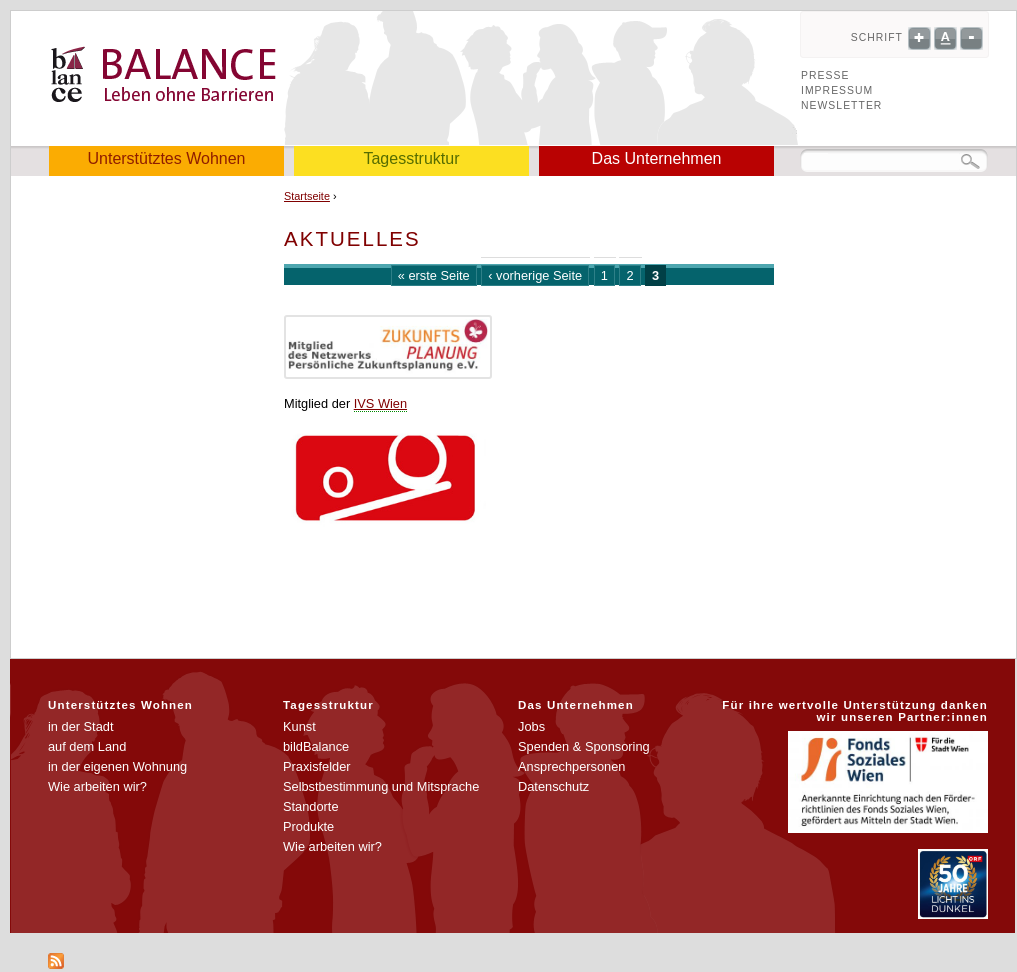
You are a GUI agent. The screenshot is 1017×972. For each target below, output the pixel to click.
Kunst (299, 726)
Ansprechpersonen (571, 766)
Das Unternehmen (657, 158)
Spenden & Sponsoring (584, 746)
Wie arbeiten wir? (97, 786)
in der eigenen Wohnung (117, 766)
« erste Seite (434, 275)
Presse (825, 75)
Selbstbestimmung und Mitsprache (381, 786)
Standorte (311, 806)
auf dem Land (87, 746)
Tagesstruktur (411, 158)
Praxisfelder (317, 766)
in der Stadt (80, 726)
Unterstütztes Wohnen (166, 158)
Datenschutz (553, 786)
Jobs (531, 726)
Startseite (307, 196)
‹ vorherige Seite (535, 275)
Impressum (837, 90)
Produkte (308, 826)
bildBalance (316, 746)
